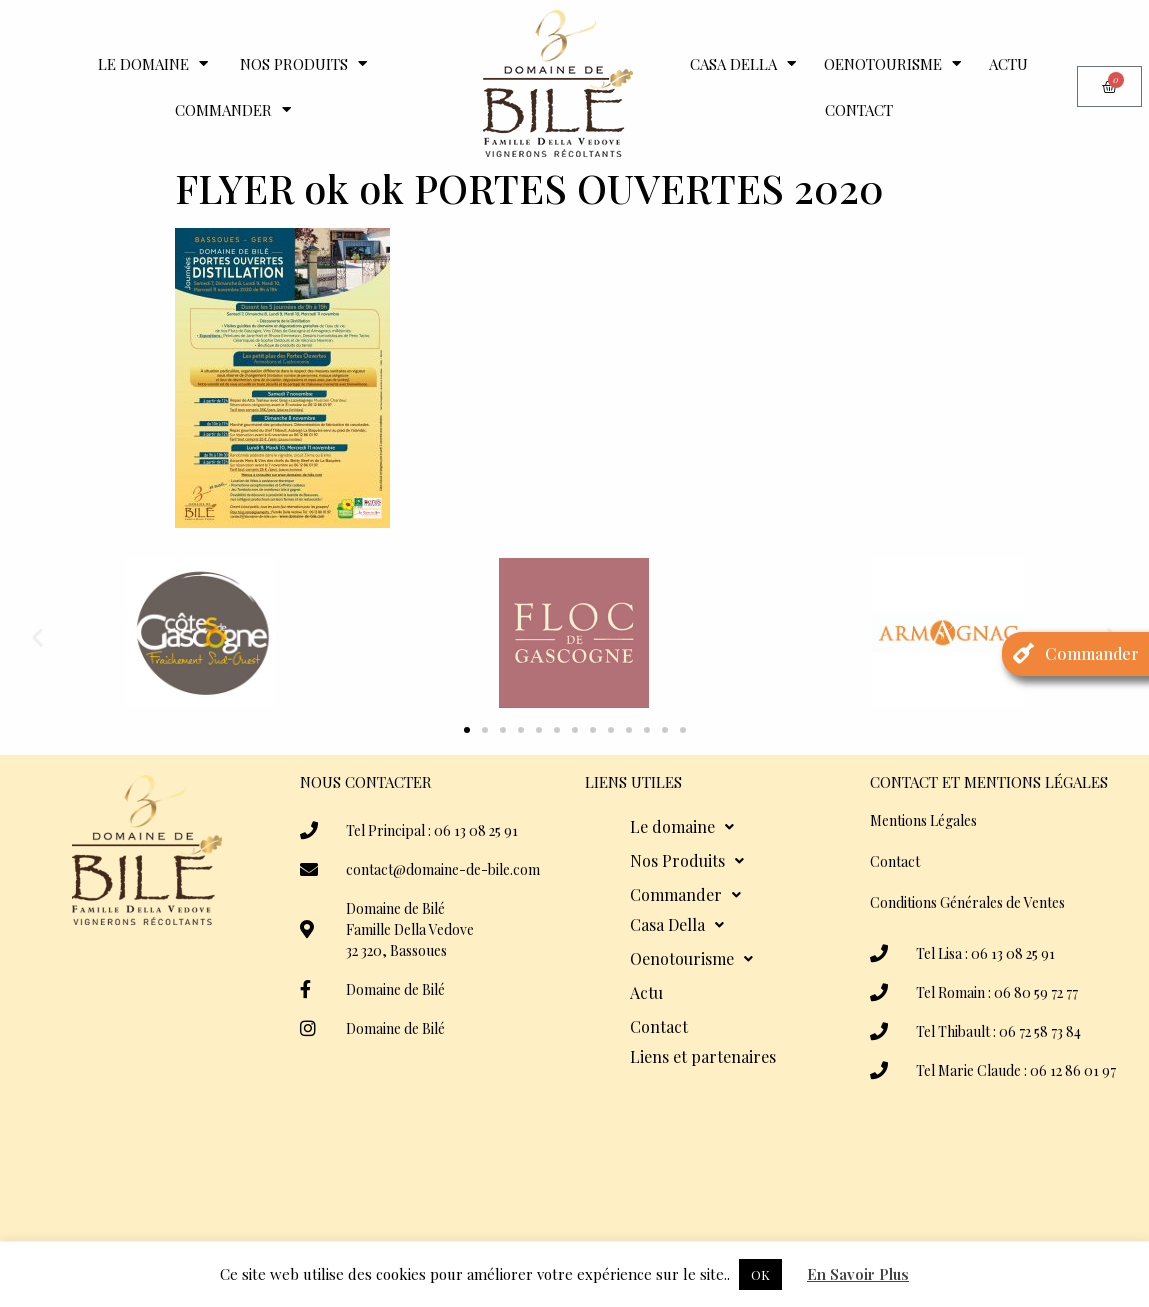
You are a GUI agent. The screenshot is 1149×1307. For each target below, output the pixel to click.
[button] (37, 636)
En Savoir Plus (858, 1274)
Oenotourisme (892, 63)
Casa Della (743, 63)
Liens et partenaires (703, 1056)
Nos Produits (303, 63)
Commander (233, 109)
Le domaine (153, 63)
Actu (1008, 64)
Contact (859, 110)
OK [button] (760, 1274)
